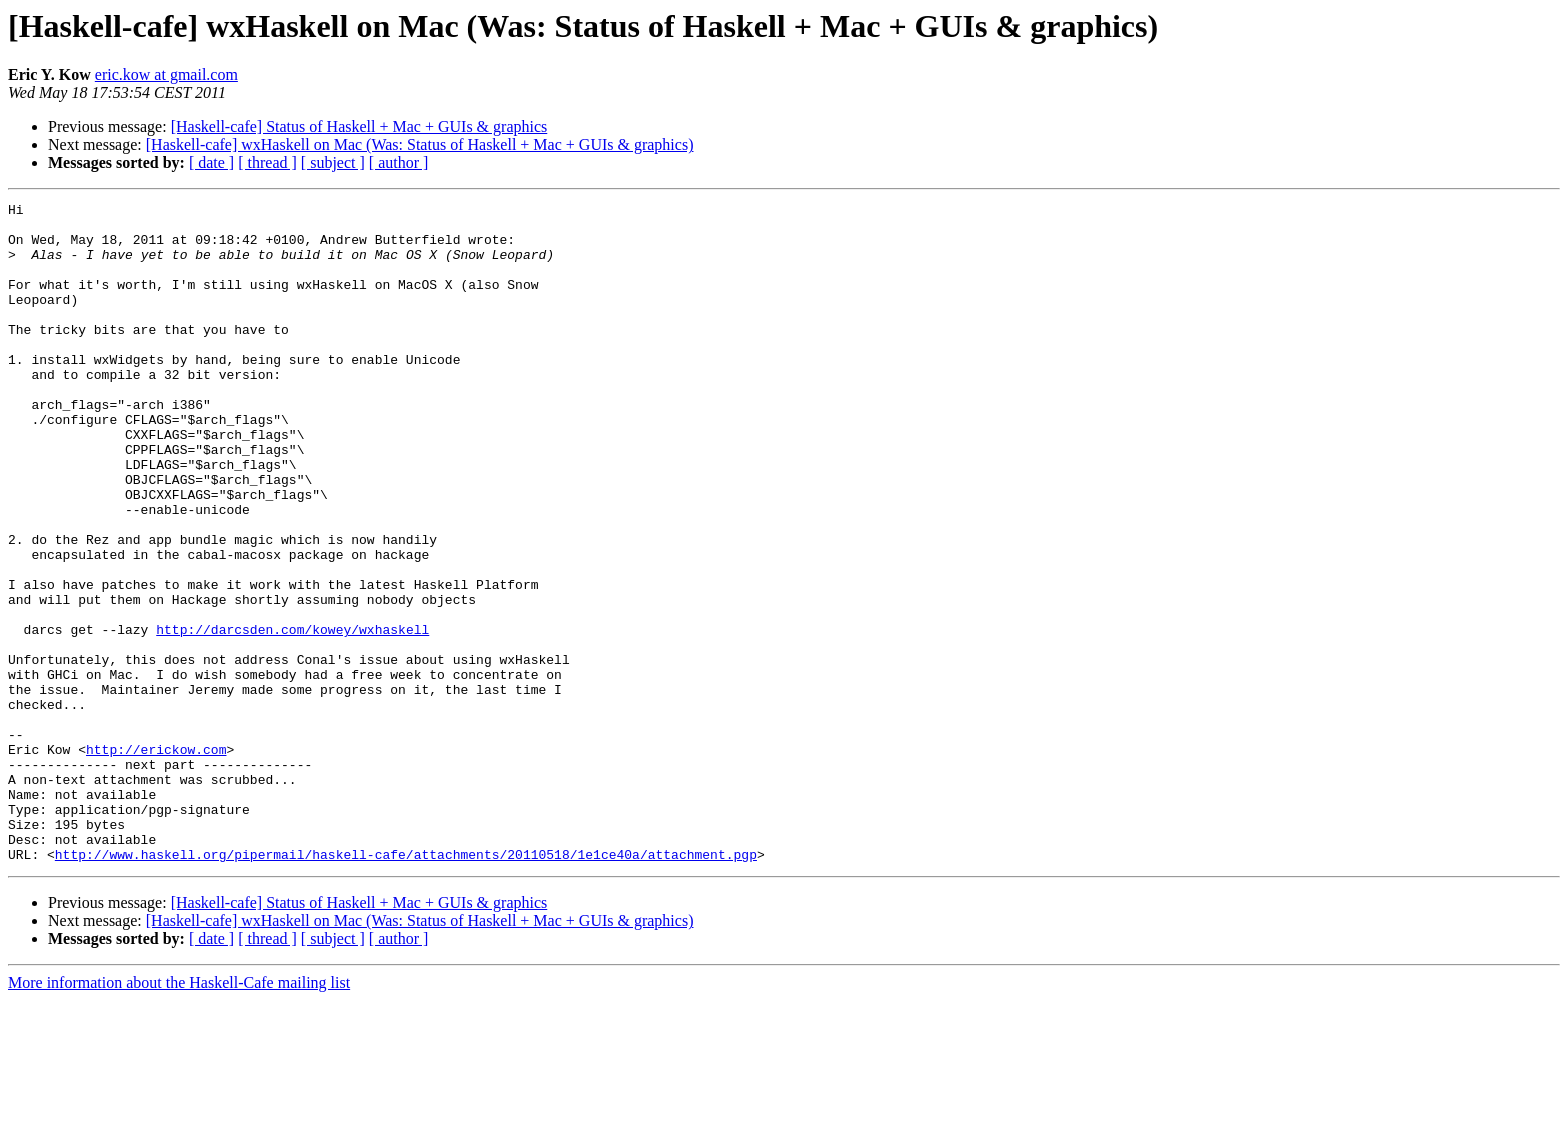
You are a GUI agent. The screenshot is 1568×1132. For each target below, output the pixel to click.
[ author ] (399, 162)
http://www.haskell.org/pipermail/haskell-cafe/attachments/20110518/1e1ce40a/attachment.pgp (406, 986)
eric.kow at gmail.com (166, 74)
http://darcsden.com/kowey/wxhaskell (292, 716)
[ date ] (211, 162)
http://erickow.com (156, 860)
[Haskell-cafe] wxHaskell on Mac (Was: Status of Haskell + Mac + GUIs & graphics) (420, 144)
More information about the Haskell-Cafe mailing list (179, 1114)
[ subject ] (333, 162)
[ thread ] (267, 162)
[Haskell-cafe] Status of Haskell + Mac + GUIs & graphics (359, 126)
